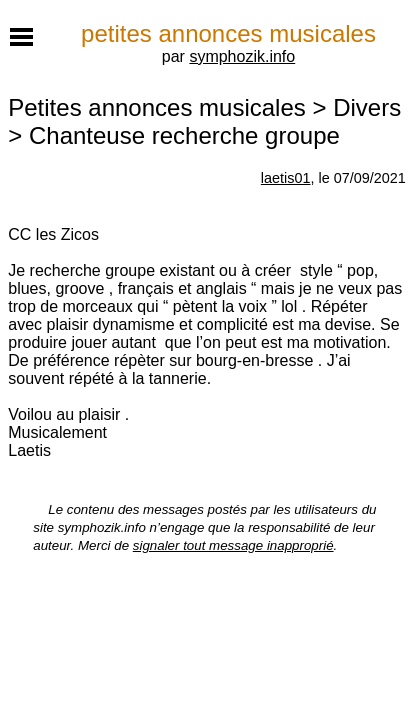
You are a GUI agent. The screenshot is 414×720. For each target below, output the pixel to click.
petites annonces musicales (228, 33)
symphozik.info (242, 56)
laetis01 (286, 178)
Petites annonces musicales (157, 107)
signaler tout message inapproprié (233, 545)
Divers (367, 107)
